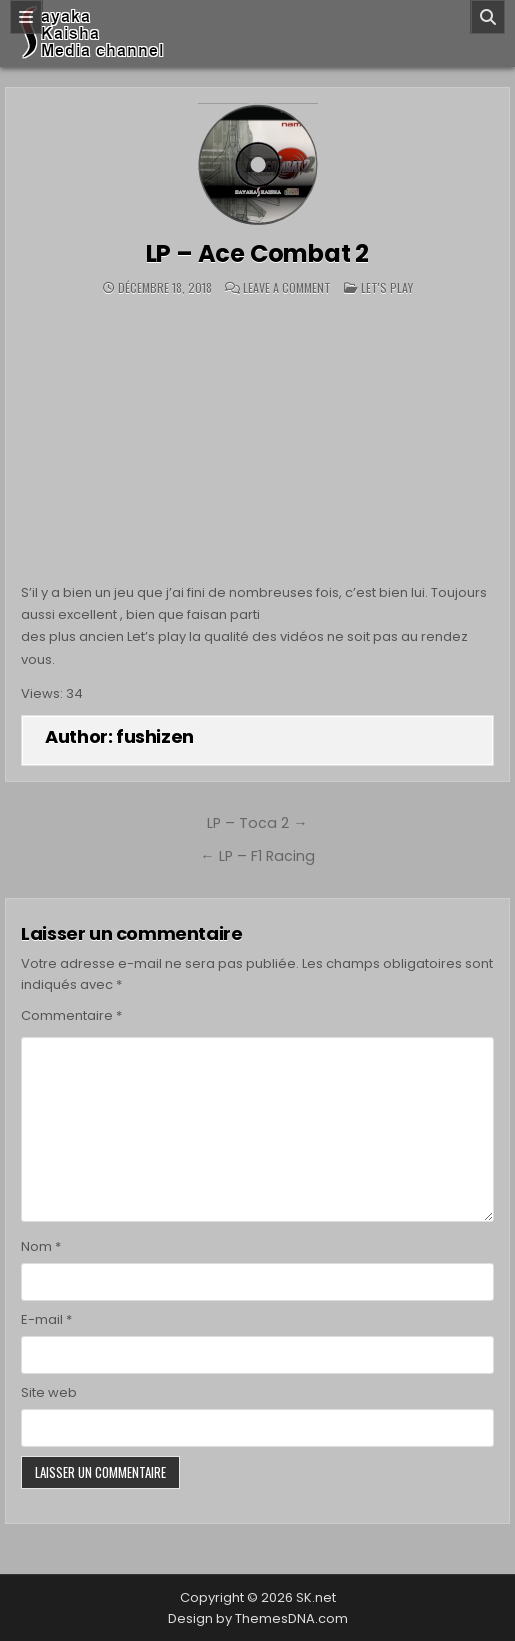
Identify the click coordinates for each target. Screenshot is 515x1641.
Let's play (387, 287)
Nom (41, 1246)
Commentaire (71, 1015)
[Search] (488, 17)
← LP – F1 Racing (257, 856)
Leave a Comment (287, 288)
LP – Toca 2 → (257, 823)
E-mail (46, 1319)
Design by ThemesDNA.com (258, 1618)
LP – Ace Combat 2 (258, 253)
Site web (49, 1392)
